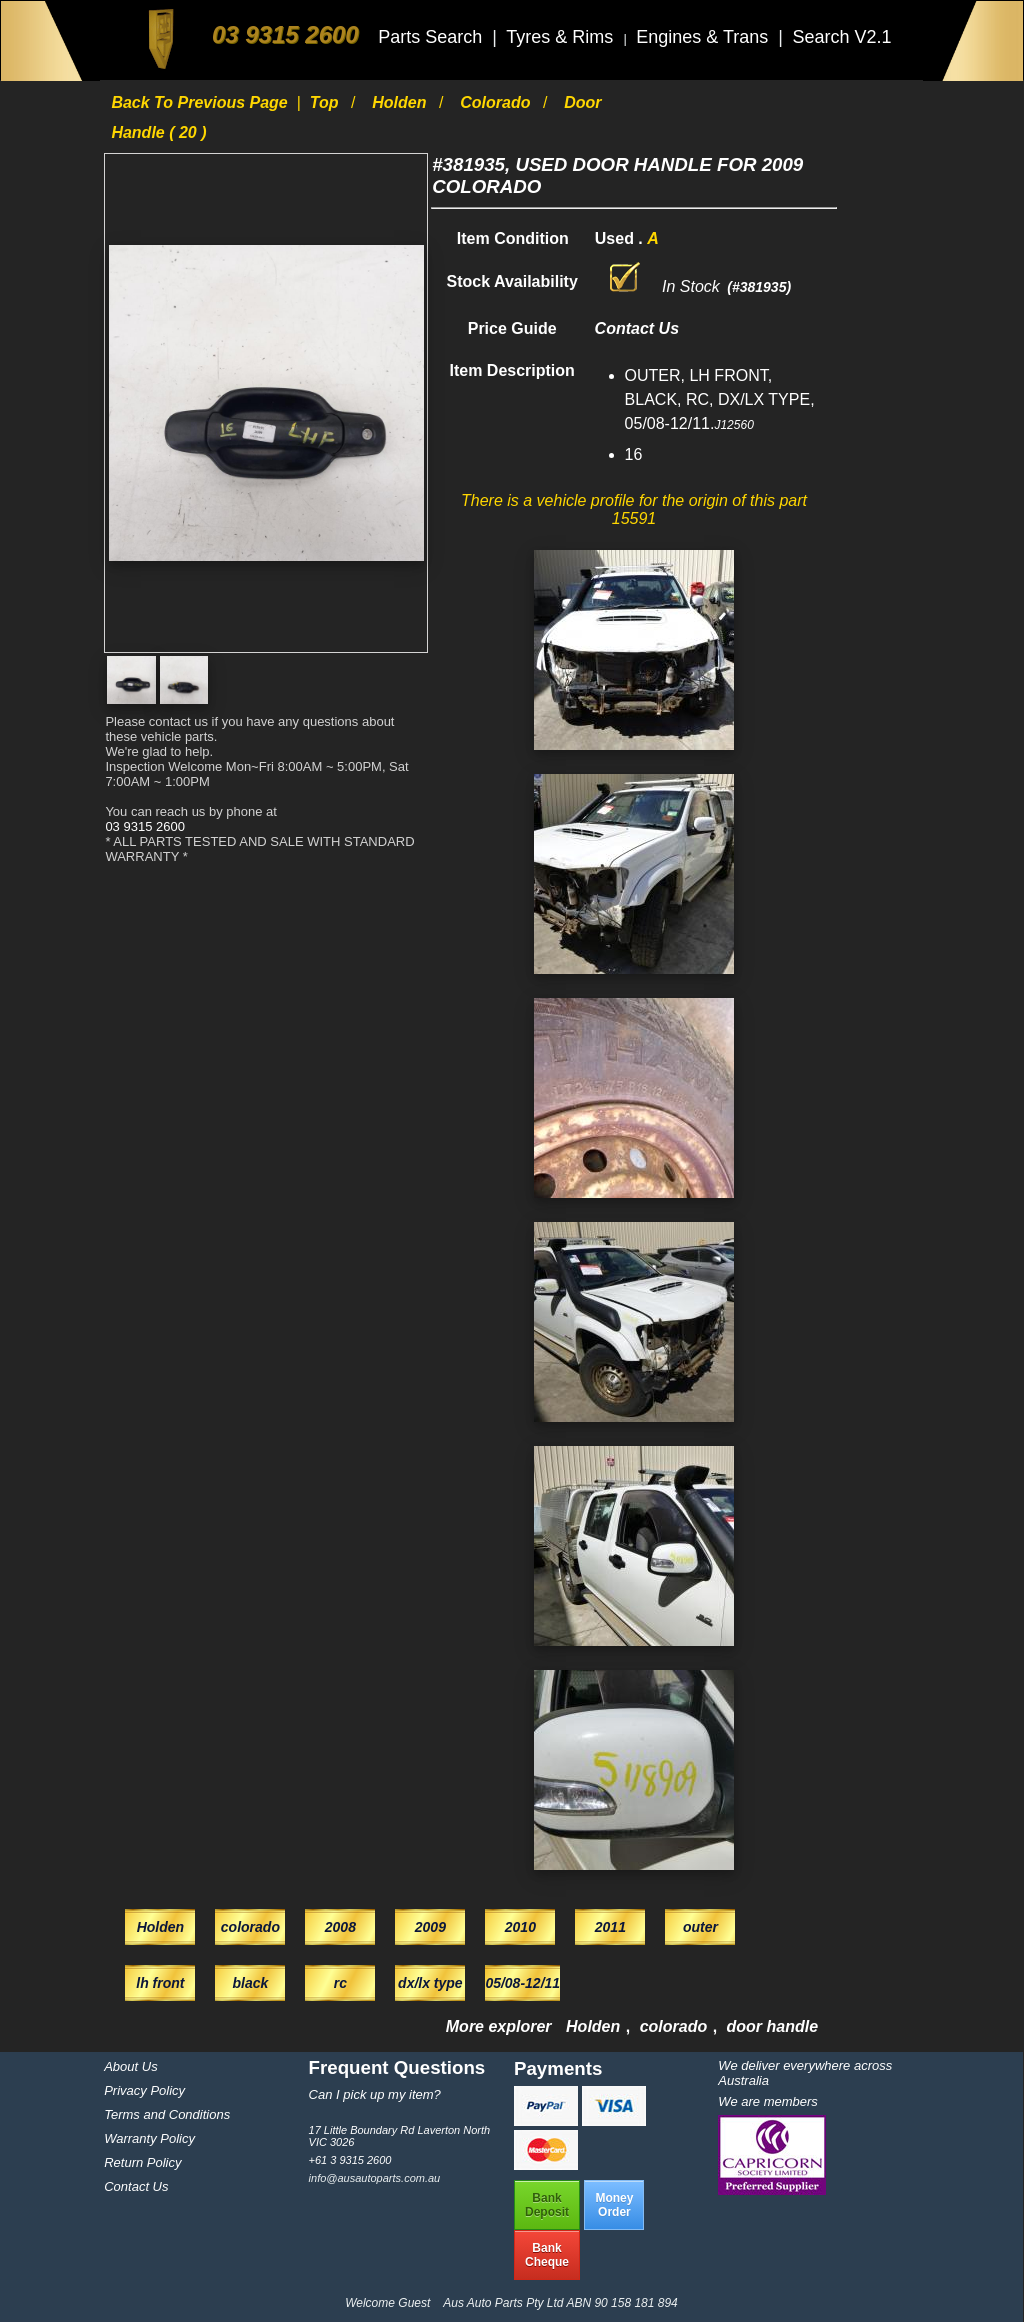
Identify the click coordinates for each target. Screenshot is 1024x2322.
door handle (773, 2026)
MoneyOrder (614, 2205)
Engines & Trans (704, 37)
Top (326, 102)
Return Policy (142, 2162)
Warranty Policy (149, 2138)
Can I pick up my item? (375, 2094)
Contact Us (136, 2186)
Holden (401, 102)
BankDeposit (547, 2205)
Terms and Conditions (167, 2114)
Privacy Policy (144, 2090)
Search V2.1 (841, 37)
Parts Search (432, 37)
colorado (497, 102)
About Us (130, 2066)
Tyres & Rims (562, 37)
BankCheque (547, 2255)
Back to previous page (201, 102)
